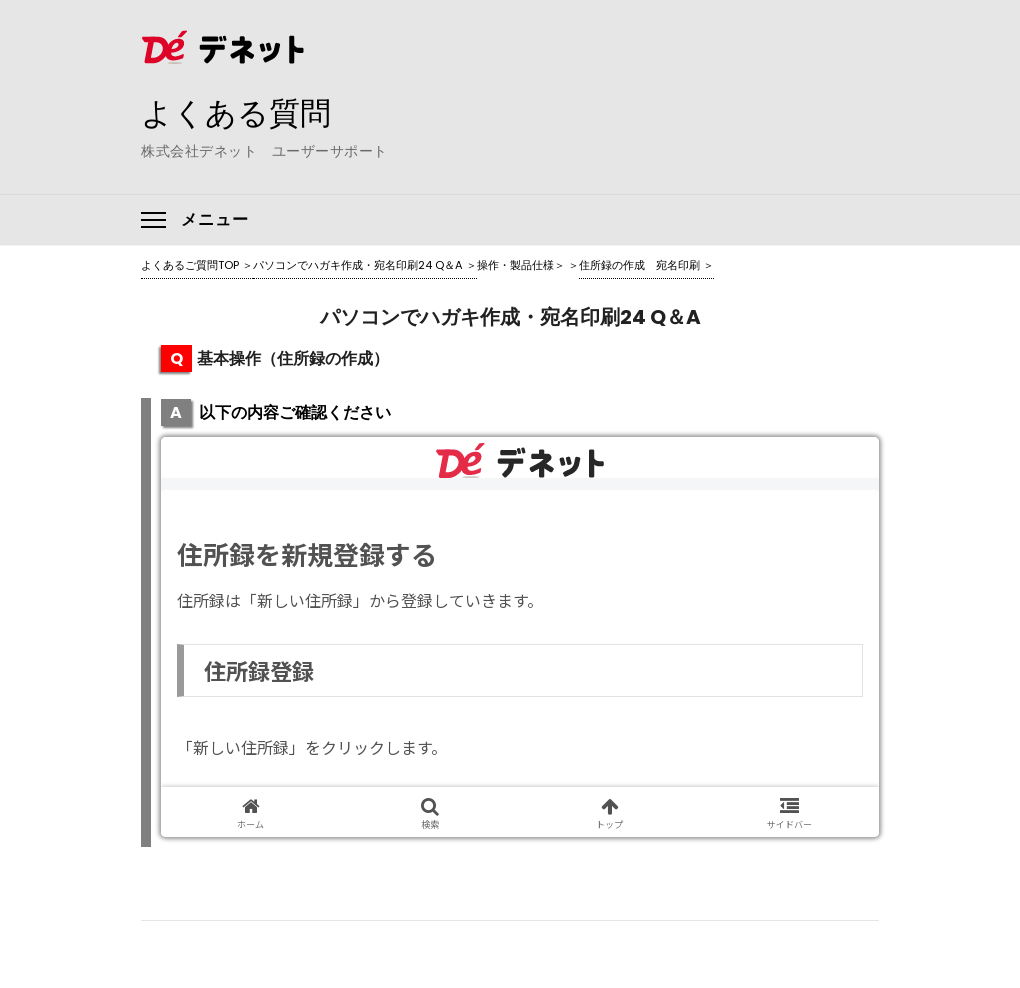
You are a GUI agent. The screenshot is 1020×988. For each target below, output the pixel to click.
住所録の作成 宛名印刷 (639, 265)
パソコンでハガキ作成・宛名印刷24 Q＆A (358, 265)
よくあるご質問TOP (190, 265)
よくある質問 (251, 111)
